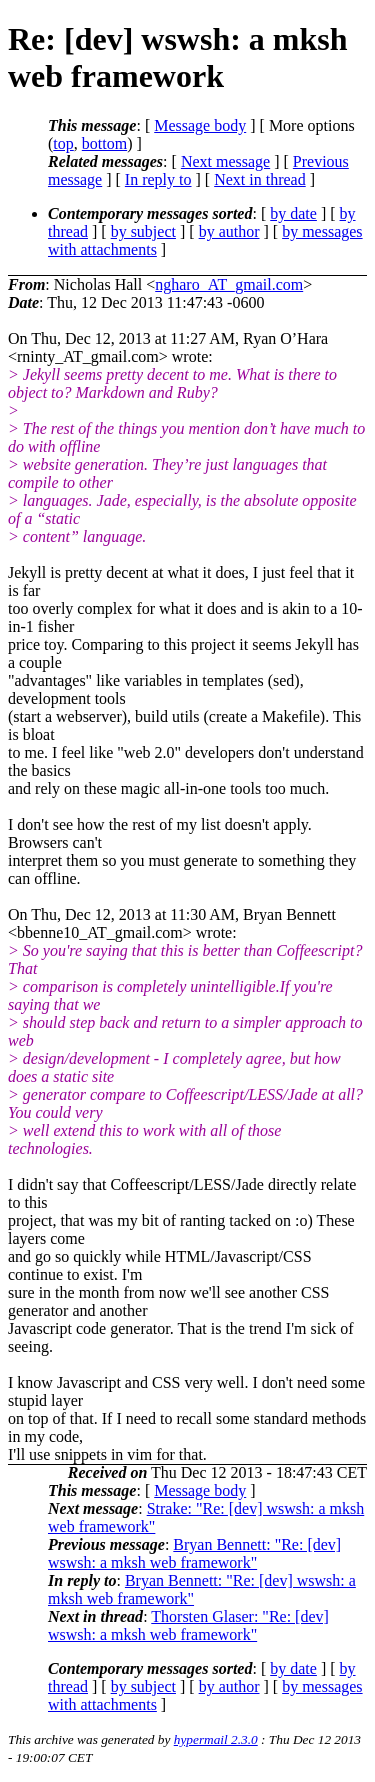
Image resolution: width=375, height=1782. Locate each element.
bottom (104, 143)
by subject (143, 231)
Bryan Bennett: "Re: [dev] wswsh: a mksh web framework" (194, 1553)
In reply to (158, 179)
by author (229, 231)
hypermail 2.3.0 (216, 1739)
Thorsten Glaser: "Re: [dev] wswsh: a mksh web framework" (188, 1625)
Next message (225, 161)
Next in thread (260, 179)
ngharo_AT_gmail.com (229, 284)
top (63, 143)
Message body (200, 125)
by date (293, 213)
